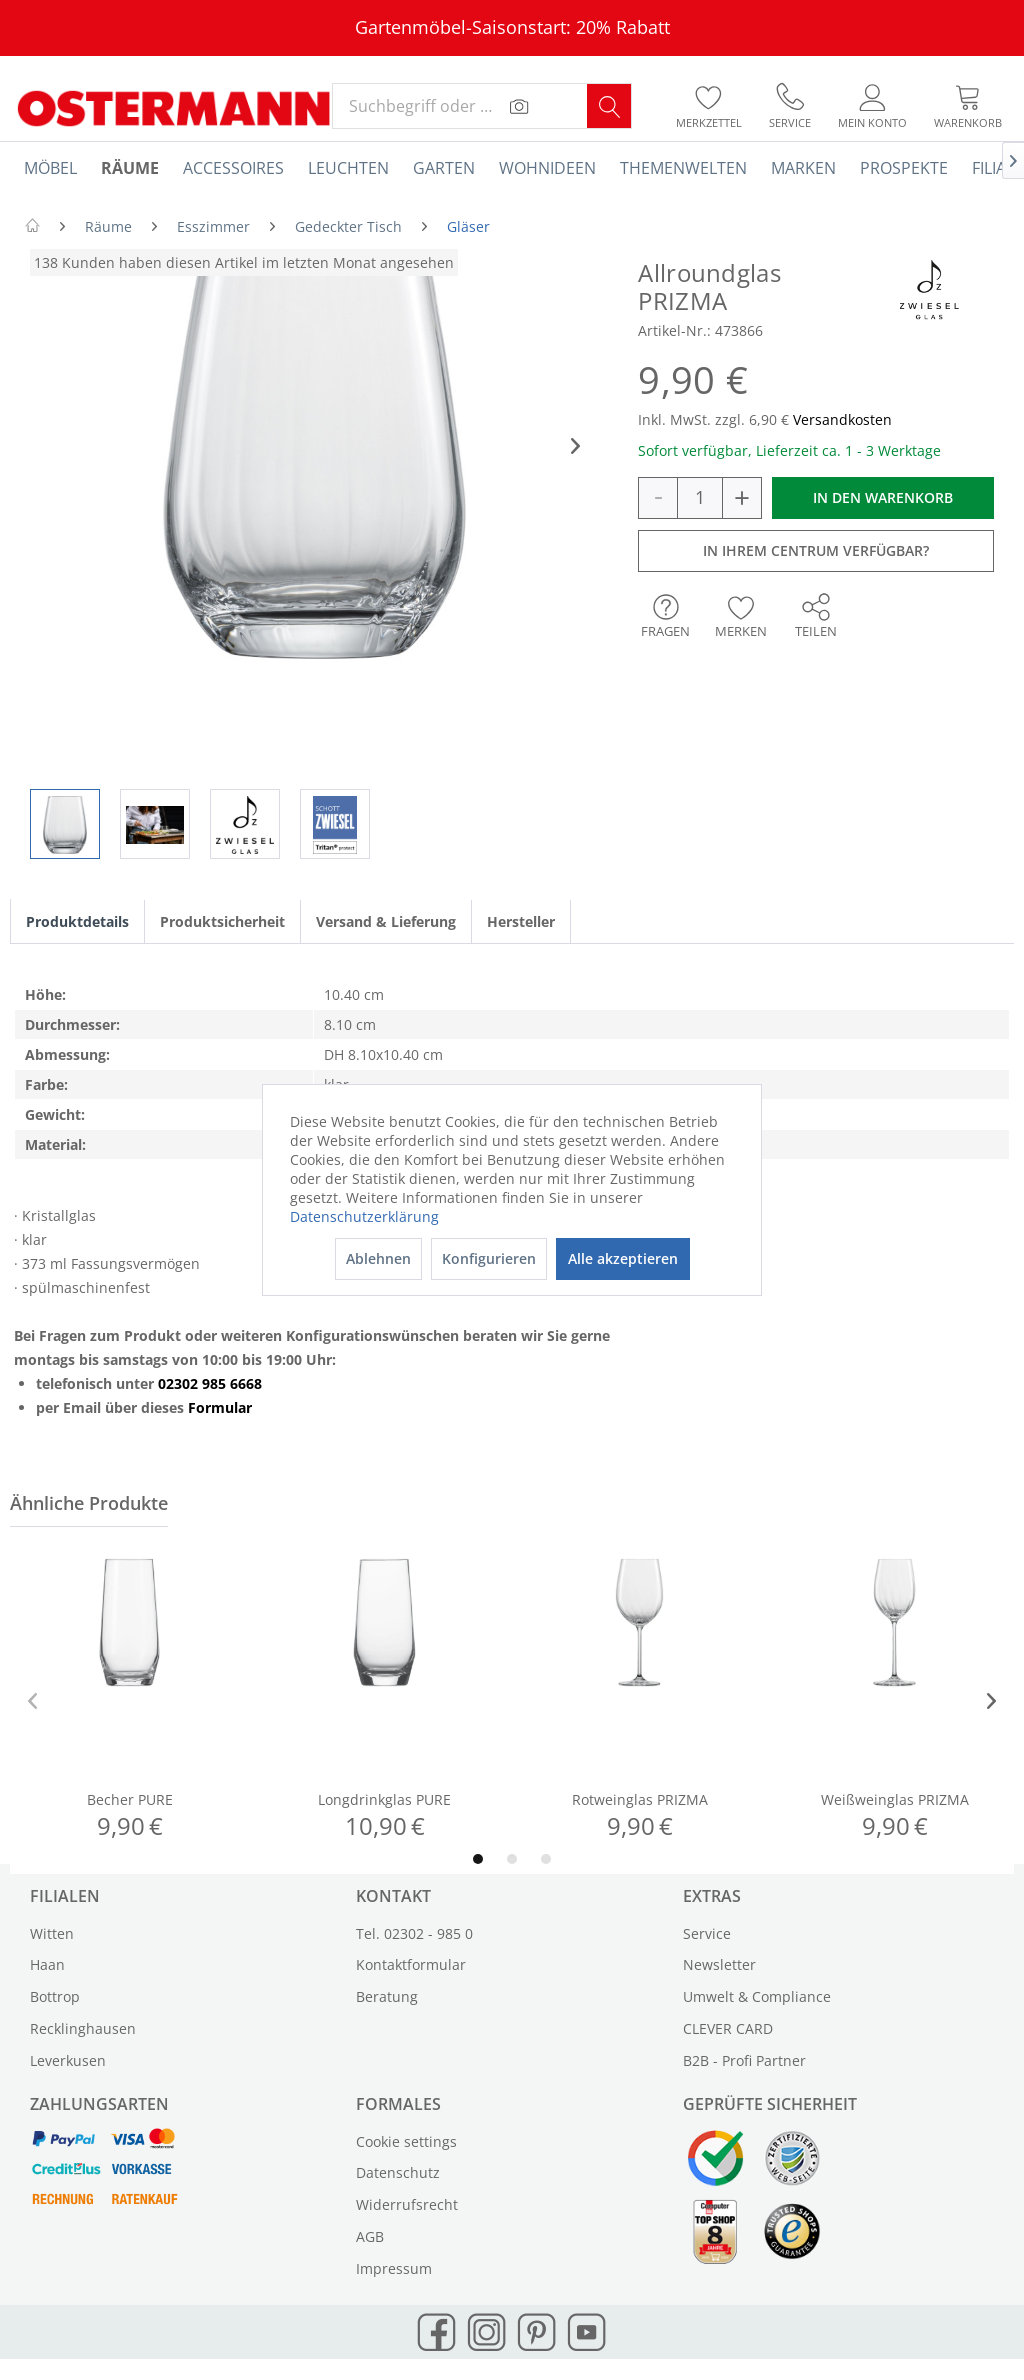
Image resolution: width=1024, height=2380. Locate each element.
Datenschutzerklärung (364, 1216)
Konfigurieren (489, 1258)
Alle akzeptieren (623, 1258)
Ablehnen (378, 1258)
